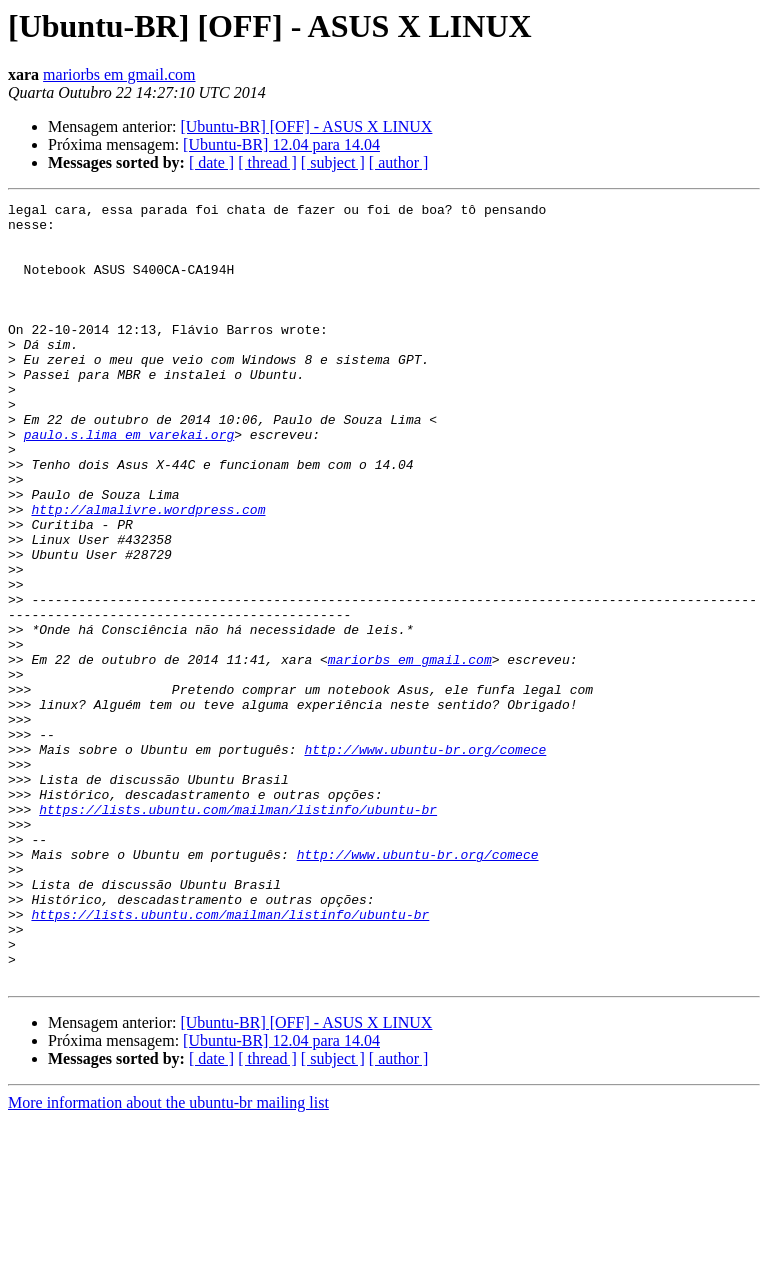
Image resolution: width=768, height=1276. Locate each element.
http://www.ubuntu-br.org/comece (425, 860)
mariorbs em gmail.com (119, 74)
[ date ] (211, 162)
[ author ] (399, 162)
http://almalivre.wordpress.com (148, 572)
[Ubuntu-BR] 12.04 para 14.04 (281, 144)
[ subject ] (333, 162)
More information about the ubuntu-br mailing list (168, 1258)
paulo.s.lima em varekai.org (129, 482)
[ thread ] (267, 162)
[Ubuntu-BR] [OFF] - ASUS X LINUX (306, 126)
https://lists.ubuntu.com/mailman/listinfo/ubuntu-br (238, 932)
